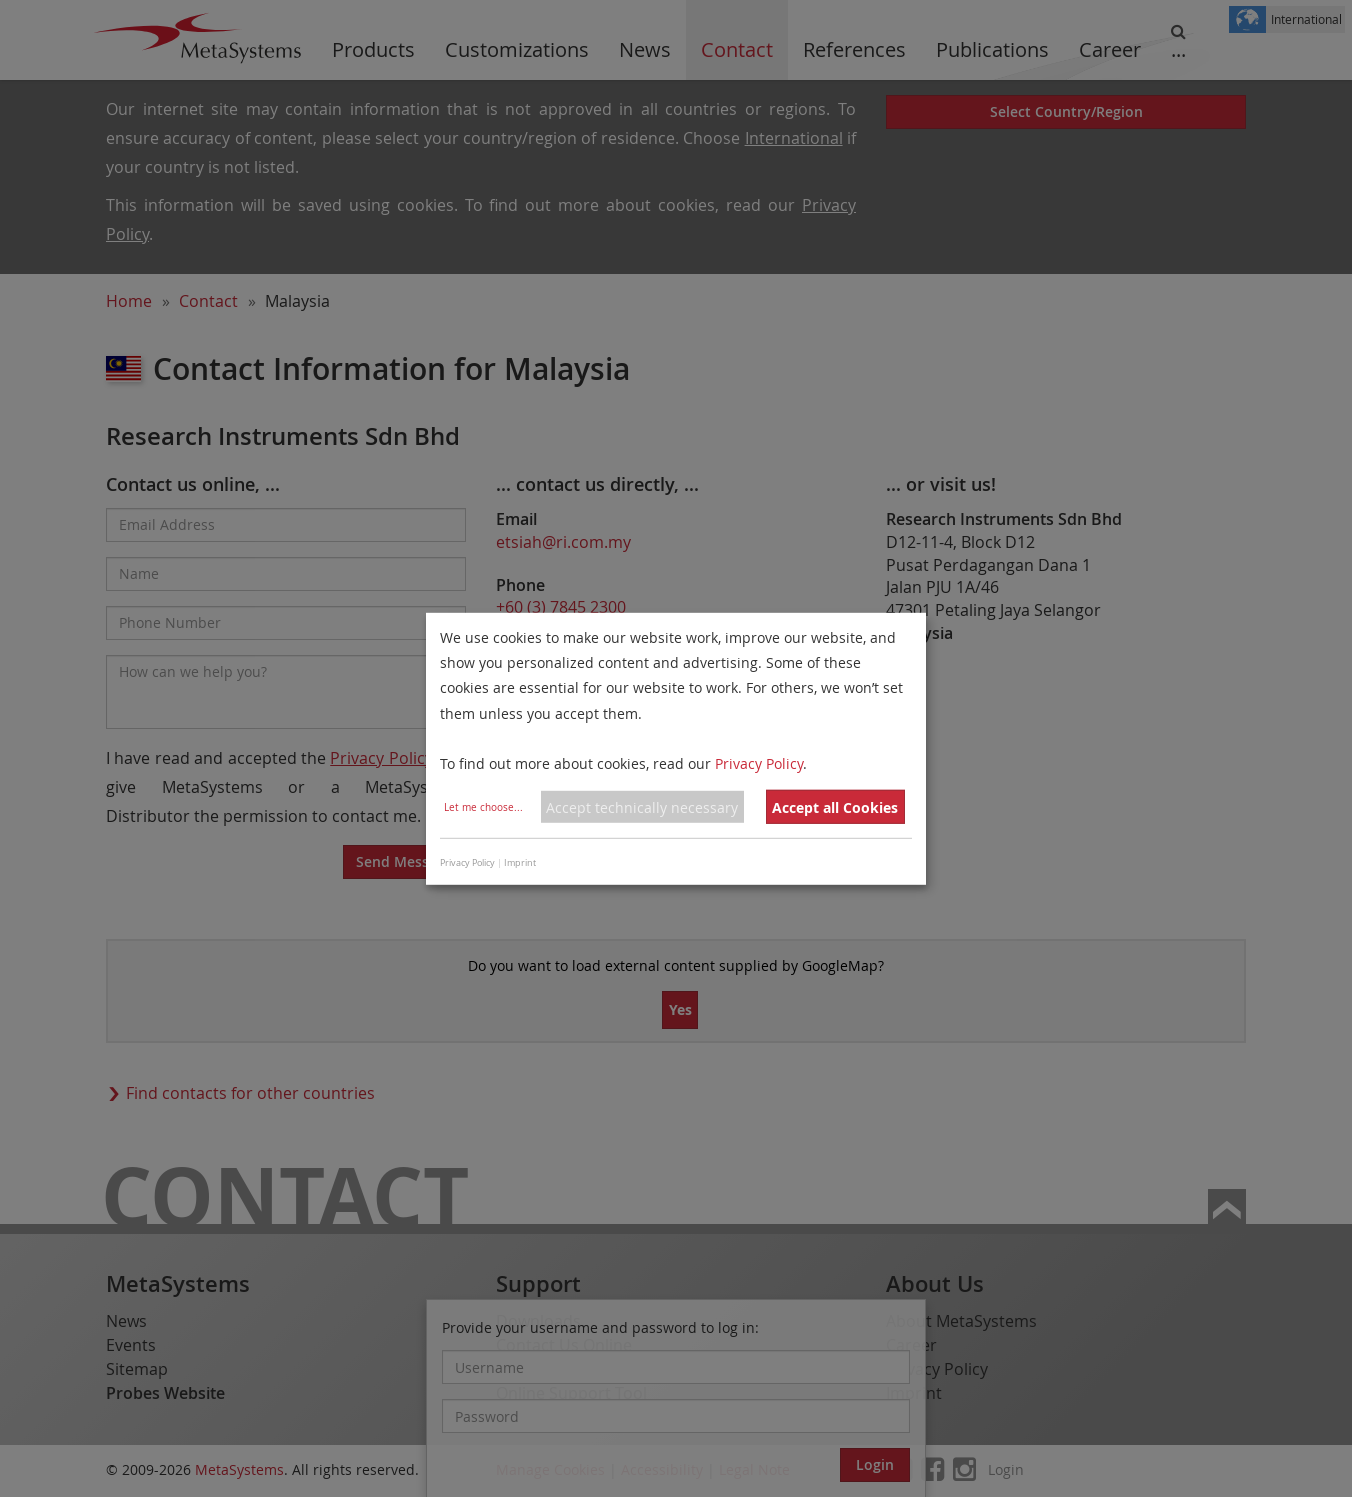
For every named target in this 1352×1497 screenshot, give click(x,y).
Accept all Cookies (835, 807)
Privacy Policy (759, 763)
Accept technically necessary (642, 807)
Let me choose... (483, 807)
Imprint (520, 863)
